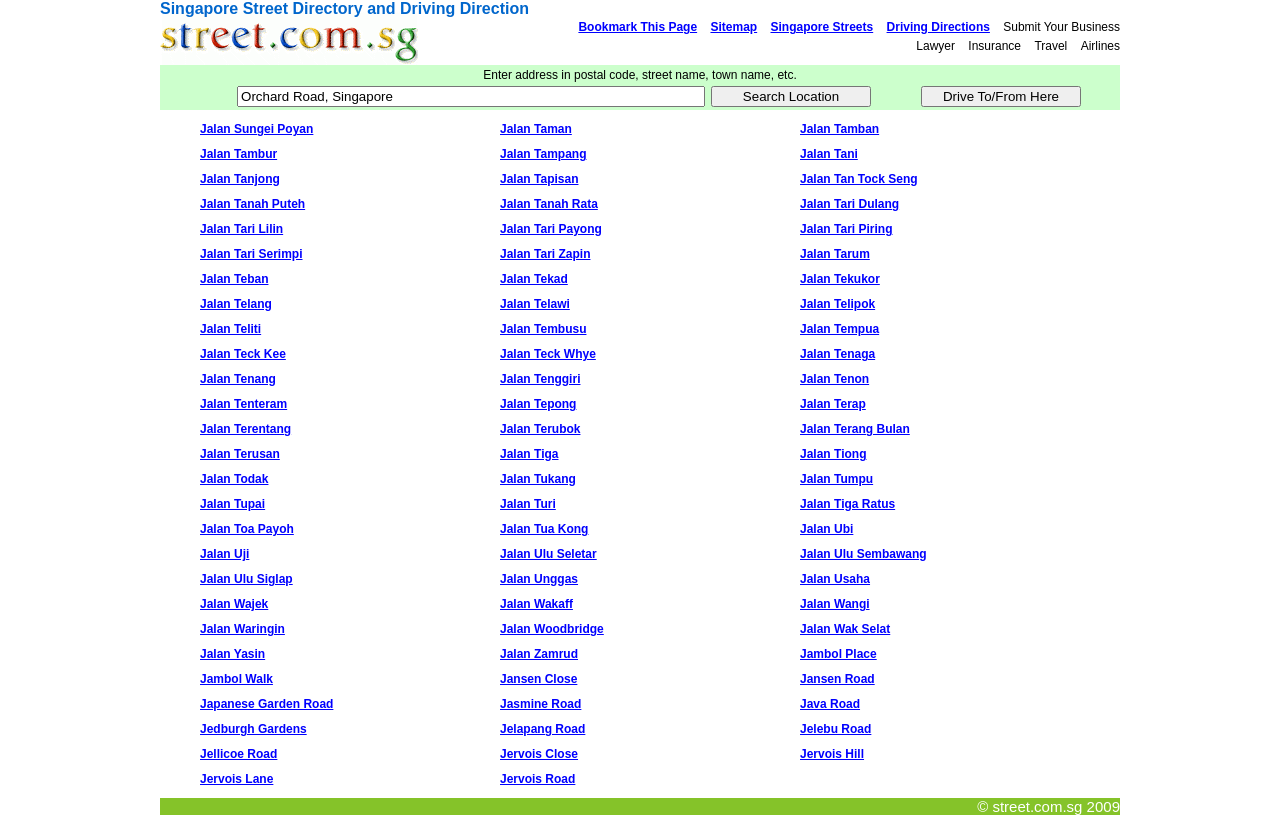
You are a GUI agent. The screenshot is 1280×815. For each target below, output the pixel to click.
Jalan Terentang (245, 429)
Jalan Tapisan (539, 179)
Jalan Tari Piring (846, 229)
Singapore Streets (822, 27)
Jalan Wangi (835, 604)
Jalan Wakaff (536, 604)
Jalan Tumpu (836, 479)
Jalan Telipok (837, 304)
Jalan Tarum (835, 254)
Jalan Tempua (839, 329)
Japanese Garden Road (266, 704)
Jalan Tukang (538, 479)
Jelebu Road (835, 729)
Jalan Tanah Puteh (252, 204)
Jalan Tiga (529, 454)
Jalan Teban (234, 279)
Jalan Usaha (835, 579)
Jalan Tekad (534, 279)
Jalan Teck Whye (548, 354)
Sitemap (733, 27)
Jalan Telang (236, 304)
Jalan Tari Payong (551, 229)
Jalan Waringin (242, 629)
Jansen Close (538, 679)
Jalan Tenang (238, 379)
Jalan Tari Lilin (241, 229)
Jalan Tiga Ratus (847, 504)
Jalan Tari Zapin (545, 254)
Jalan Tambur (238, 154)
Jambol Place (838, 654)
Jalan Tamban (839, 129)
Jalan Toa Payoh (247, 529)
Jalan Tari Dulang (849, 204)
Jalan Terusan (240, 454)
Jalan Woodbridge (552, 629)
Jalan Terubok (540, 429)
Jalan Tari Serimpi (251, 254)
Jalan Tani (829, 154)
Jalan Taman (536, 129)
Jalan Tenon (834, 379)
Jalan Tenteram (243, 404)
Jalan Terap (833, 404)
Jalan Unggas (539, 579)
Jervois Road (537, 779)
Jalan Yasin (232, 654)
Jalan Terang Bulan (855, 429)
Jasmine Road (540, 704)
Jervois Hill (832, 754)
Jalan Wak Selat (845, 629)
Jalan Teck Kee (243, 354)
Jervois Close (539, 754)
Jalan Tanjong (240, 179)
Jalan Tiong (833, 454)
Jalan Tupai (232, 504)
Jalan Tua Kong (544, 529)
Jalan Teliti (230, 329)
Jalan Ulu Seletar (548, 554)
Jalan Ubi (826, 529)
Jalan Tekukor (840, 279)
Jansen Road (837, 679)
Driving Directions (938, 27)
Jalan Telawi (535, 304)
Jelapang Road (542, 729)
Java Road (830, 704)
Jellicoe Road (238, 754)
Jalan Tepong (538, 404)
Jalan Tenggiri (540, 379)
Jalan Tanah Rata (549, 204)
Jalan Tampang (543, 154)
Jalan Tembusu (543, 329)
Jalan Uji (224, 554)
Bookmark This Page (637, 27)
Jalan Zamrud (539, 654)
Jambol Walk (236, 679)
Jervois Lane (236, 779)
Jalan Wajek (234, 604)
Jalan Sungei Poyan (256, 129)
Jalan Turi (528, 504)
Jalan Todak (234, 479)
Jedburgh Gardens (253, 729)
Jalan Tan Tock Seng (859, 179)
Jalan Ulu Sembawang (863, 554)
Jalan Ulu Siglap (246, 579)
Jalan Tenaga (837, 354)
